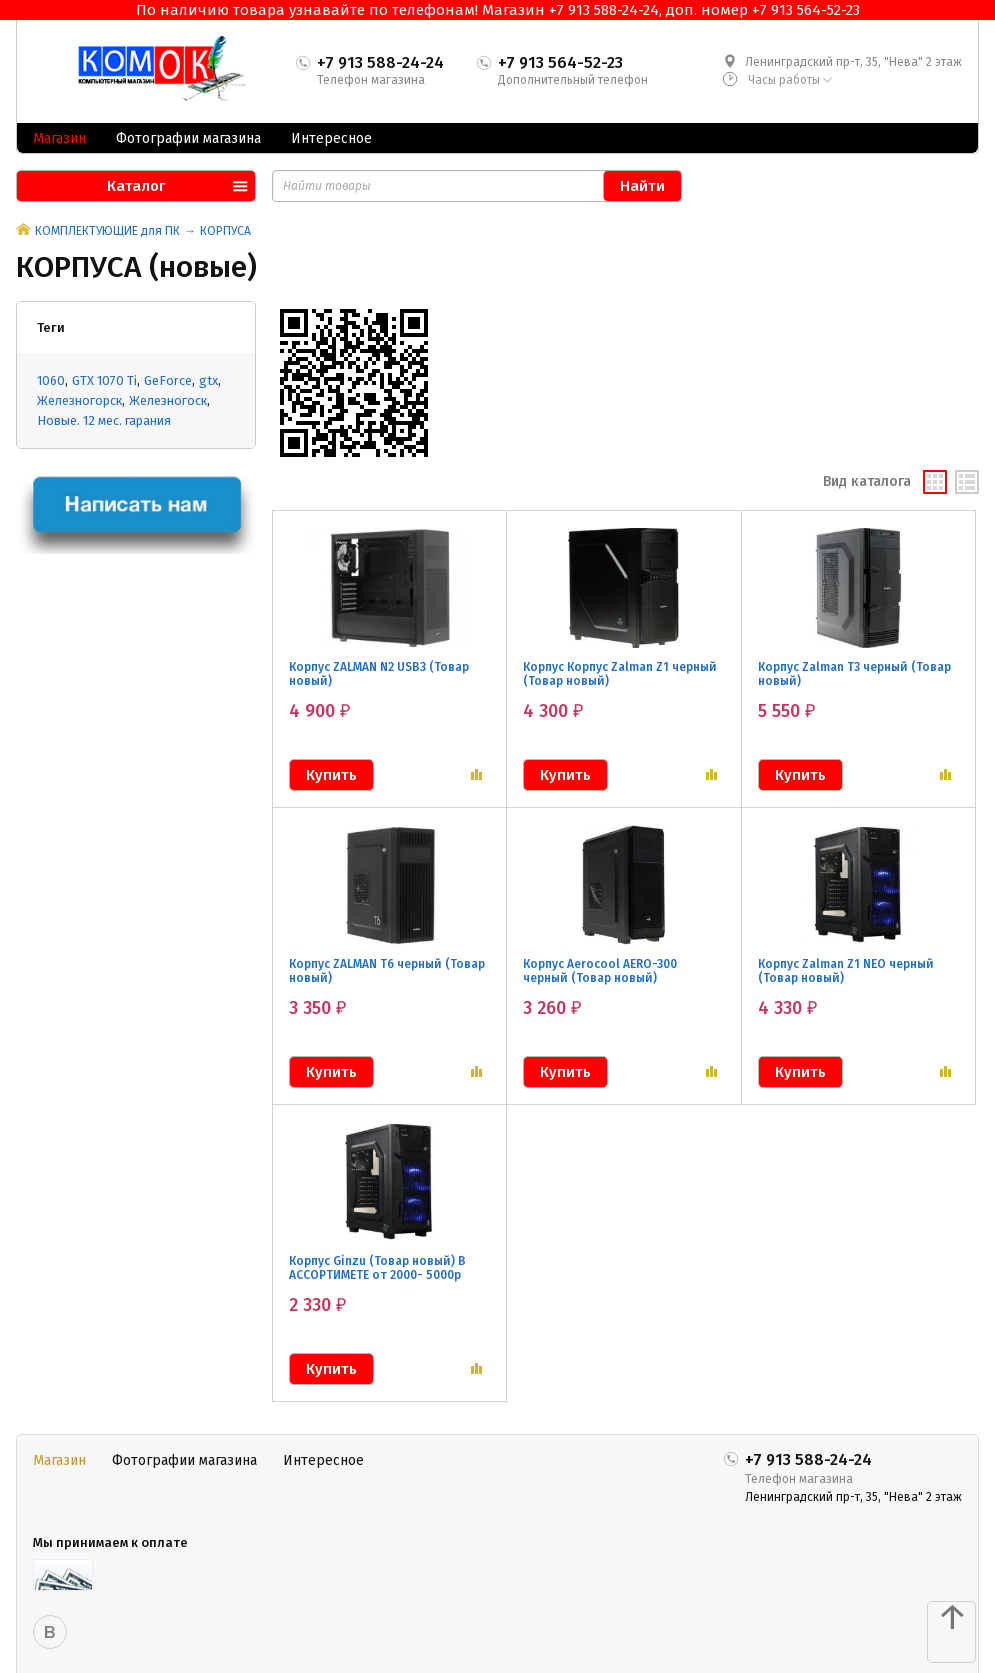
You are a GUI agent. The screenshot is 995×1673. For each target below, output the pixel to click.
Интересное (331, 138)
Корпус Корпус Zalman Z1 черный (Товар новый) (620, 674)
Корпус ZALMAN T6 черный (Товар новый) (387, 971)
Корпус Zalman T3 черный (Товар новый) (854, 674)
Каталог (136, 186)
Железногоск (168, 400)
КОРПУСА (225, 231)
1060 (51, 380)
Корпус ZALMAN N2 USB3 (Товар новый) (379, 674)
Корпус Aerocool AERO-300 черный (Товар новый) (600, 971)
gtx (208, 380)
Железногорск (79, 400)
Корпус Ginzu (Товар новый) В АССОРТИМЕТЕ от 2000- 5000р (377, 1268)
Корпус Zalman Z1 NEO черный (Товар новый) (846, 971)
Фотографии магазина (188, 138)
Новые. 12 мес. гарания (104, 420)
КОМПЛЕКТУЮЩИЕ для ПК (107, 231)
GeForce (168, 380)
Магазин (59, 138)
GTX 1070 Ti (104, 380)
